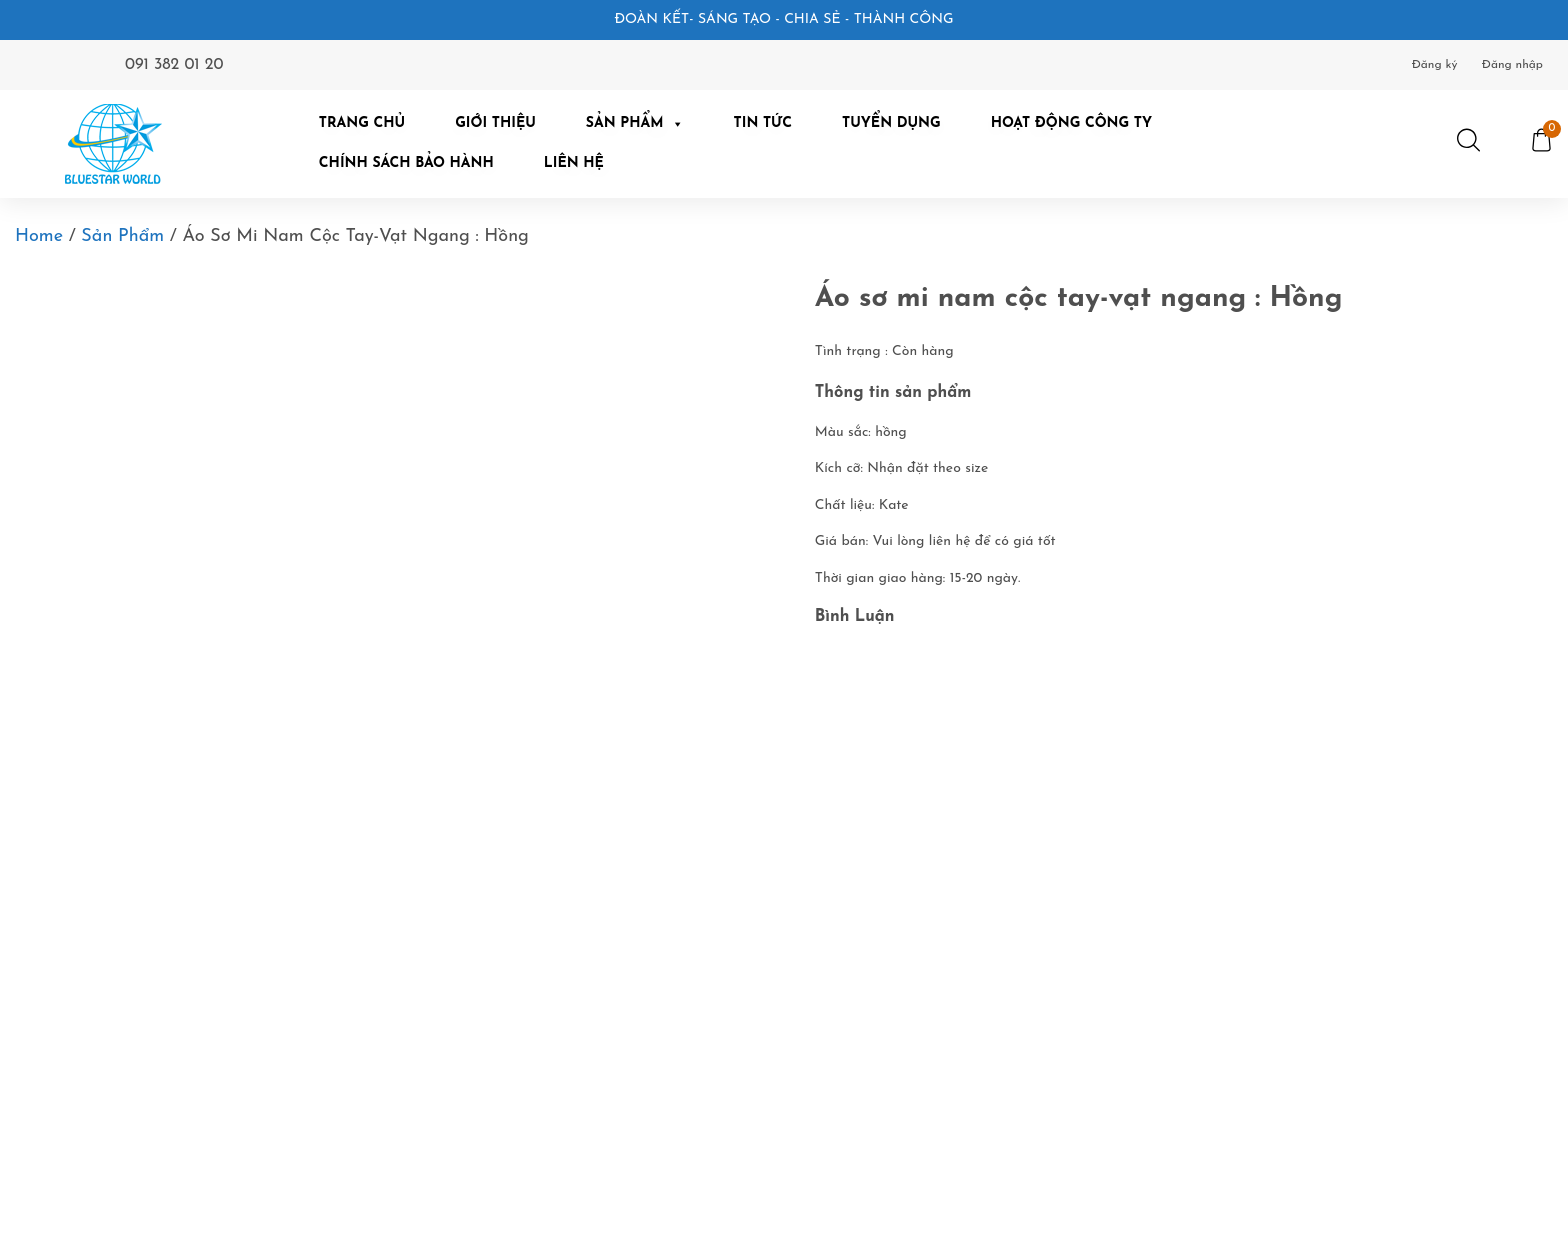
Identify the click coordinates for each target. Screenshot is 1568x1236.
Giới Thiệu (495, 123)
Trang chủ (362, 123)
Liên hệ (574, 163)
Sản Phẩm (635, 123)
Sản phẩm (122, 236)
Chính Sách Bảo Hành (406, 163)
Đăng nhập (1512, 65)
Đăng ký (1435, 65)
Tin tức (763, 123)
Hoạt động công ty (1071, 123)
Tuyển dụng (891, 123)
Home (39, 236)
